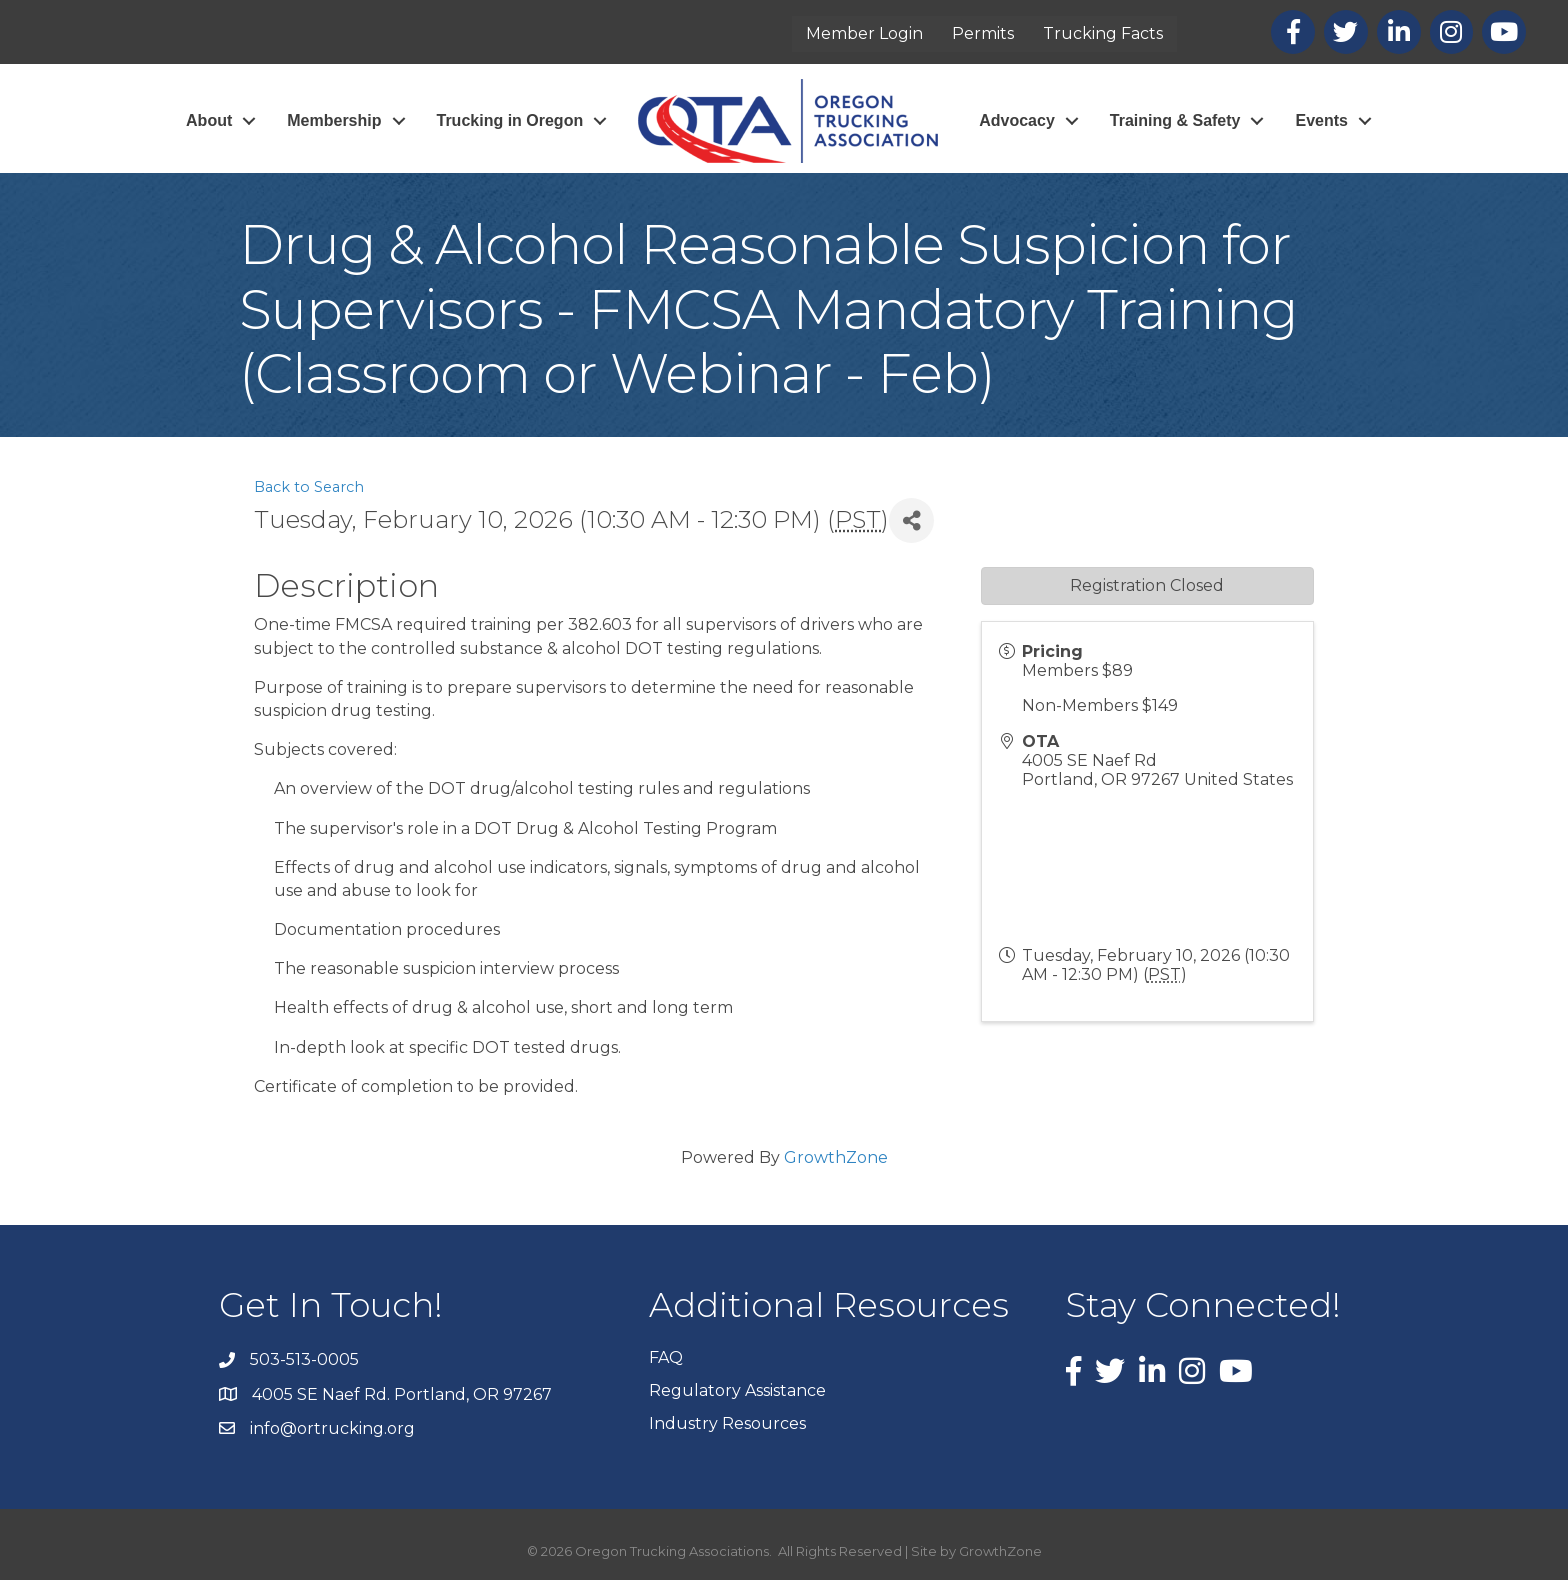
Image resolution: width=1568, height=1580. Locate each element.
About (209, 120)
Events (1321, 120)
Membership (334, 120)
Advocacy (1017, 120)
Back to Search (309, 487)
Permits (983, 33)
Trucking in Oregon (510, 120)
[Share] (911, 520)
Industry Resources (727, 1423)
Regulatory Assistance (737, 1390)
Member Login (864, 33)
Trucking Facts (1103, 33)
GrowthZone (836, 1157)
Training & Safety (1175, 120)
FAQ (666, 1357)
